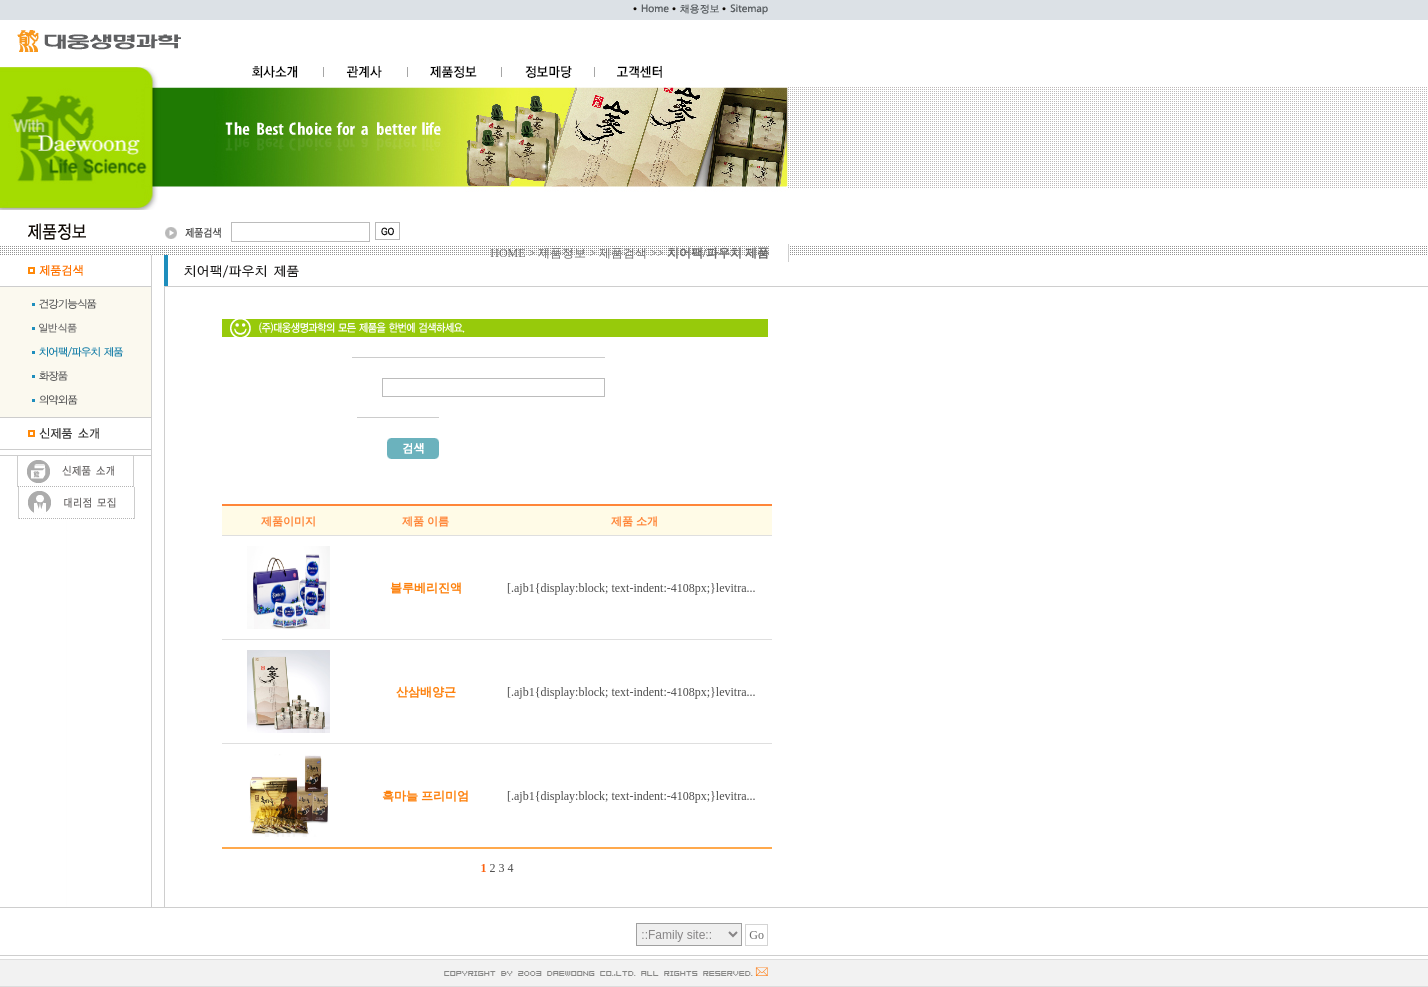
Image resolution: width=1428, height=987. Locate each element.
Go (756, 935)
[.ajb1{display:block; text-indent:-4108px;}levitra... (631, 588)
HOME (507, 253)
